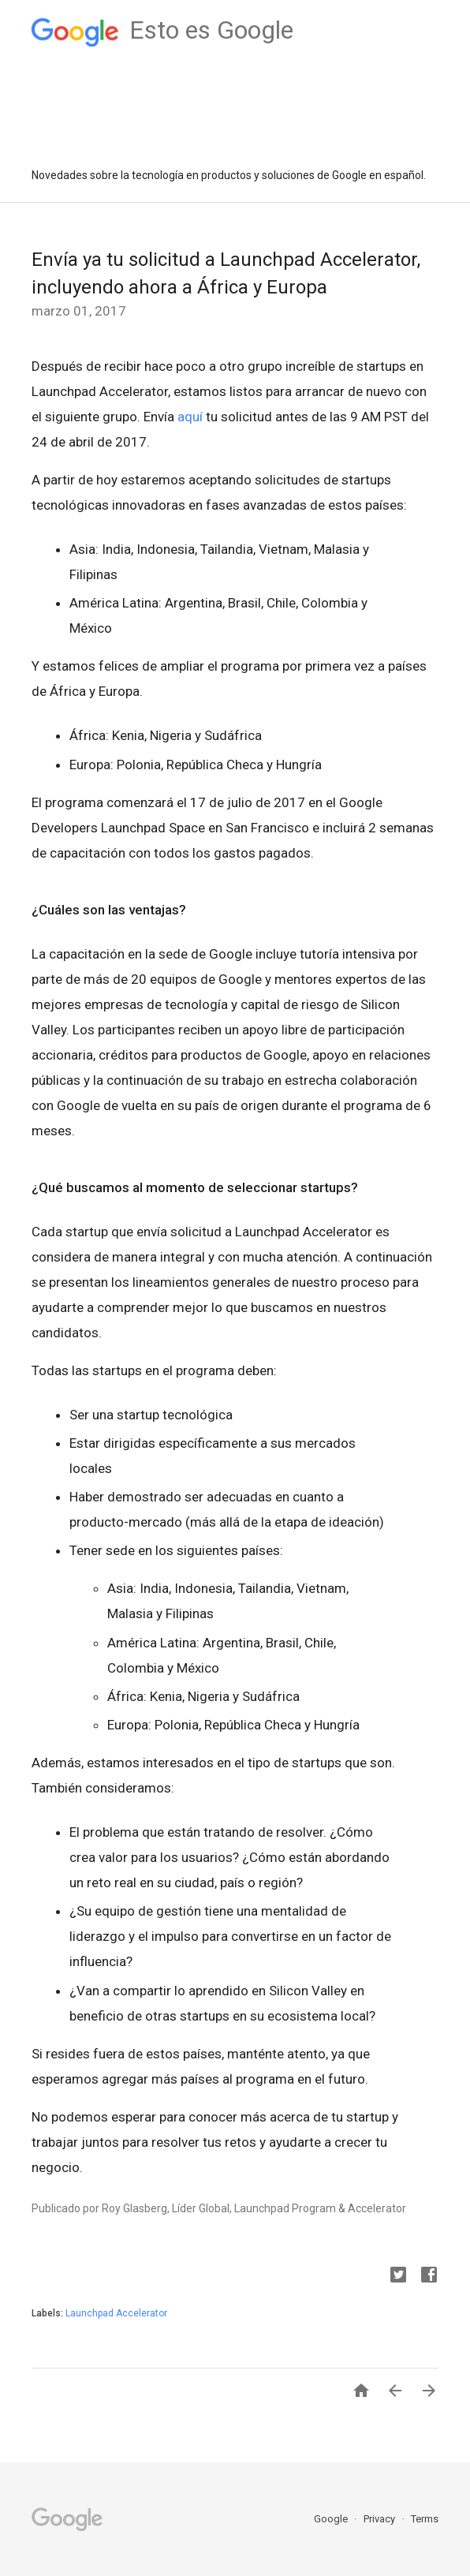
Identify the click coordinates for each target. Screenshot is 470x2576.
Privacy (380, 2519)
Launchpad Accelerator (116, 2313)
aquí (190, 416)
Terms (424, 2519)
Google (332, 2519)
